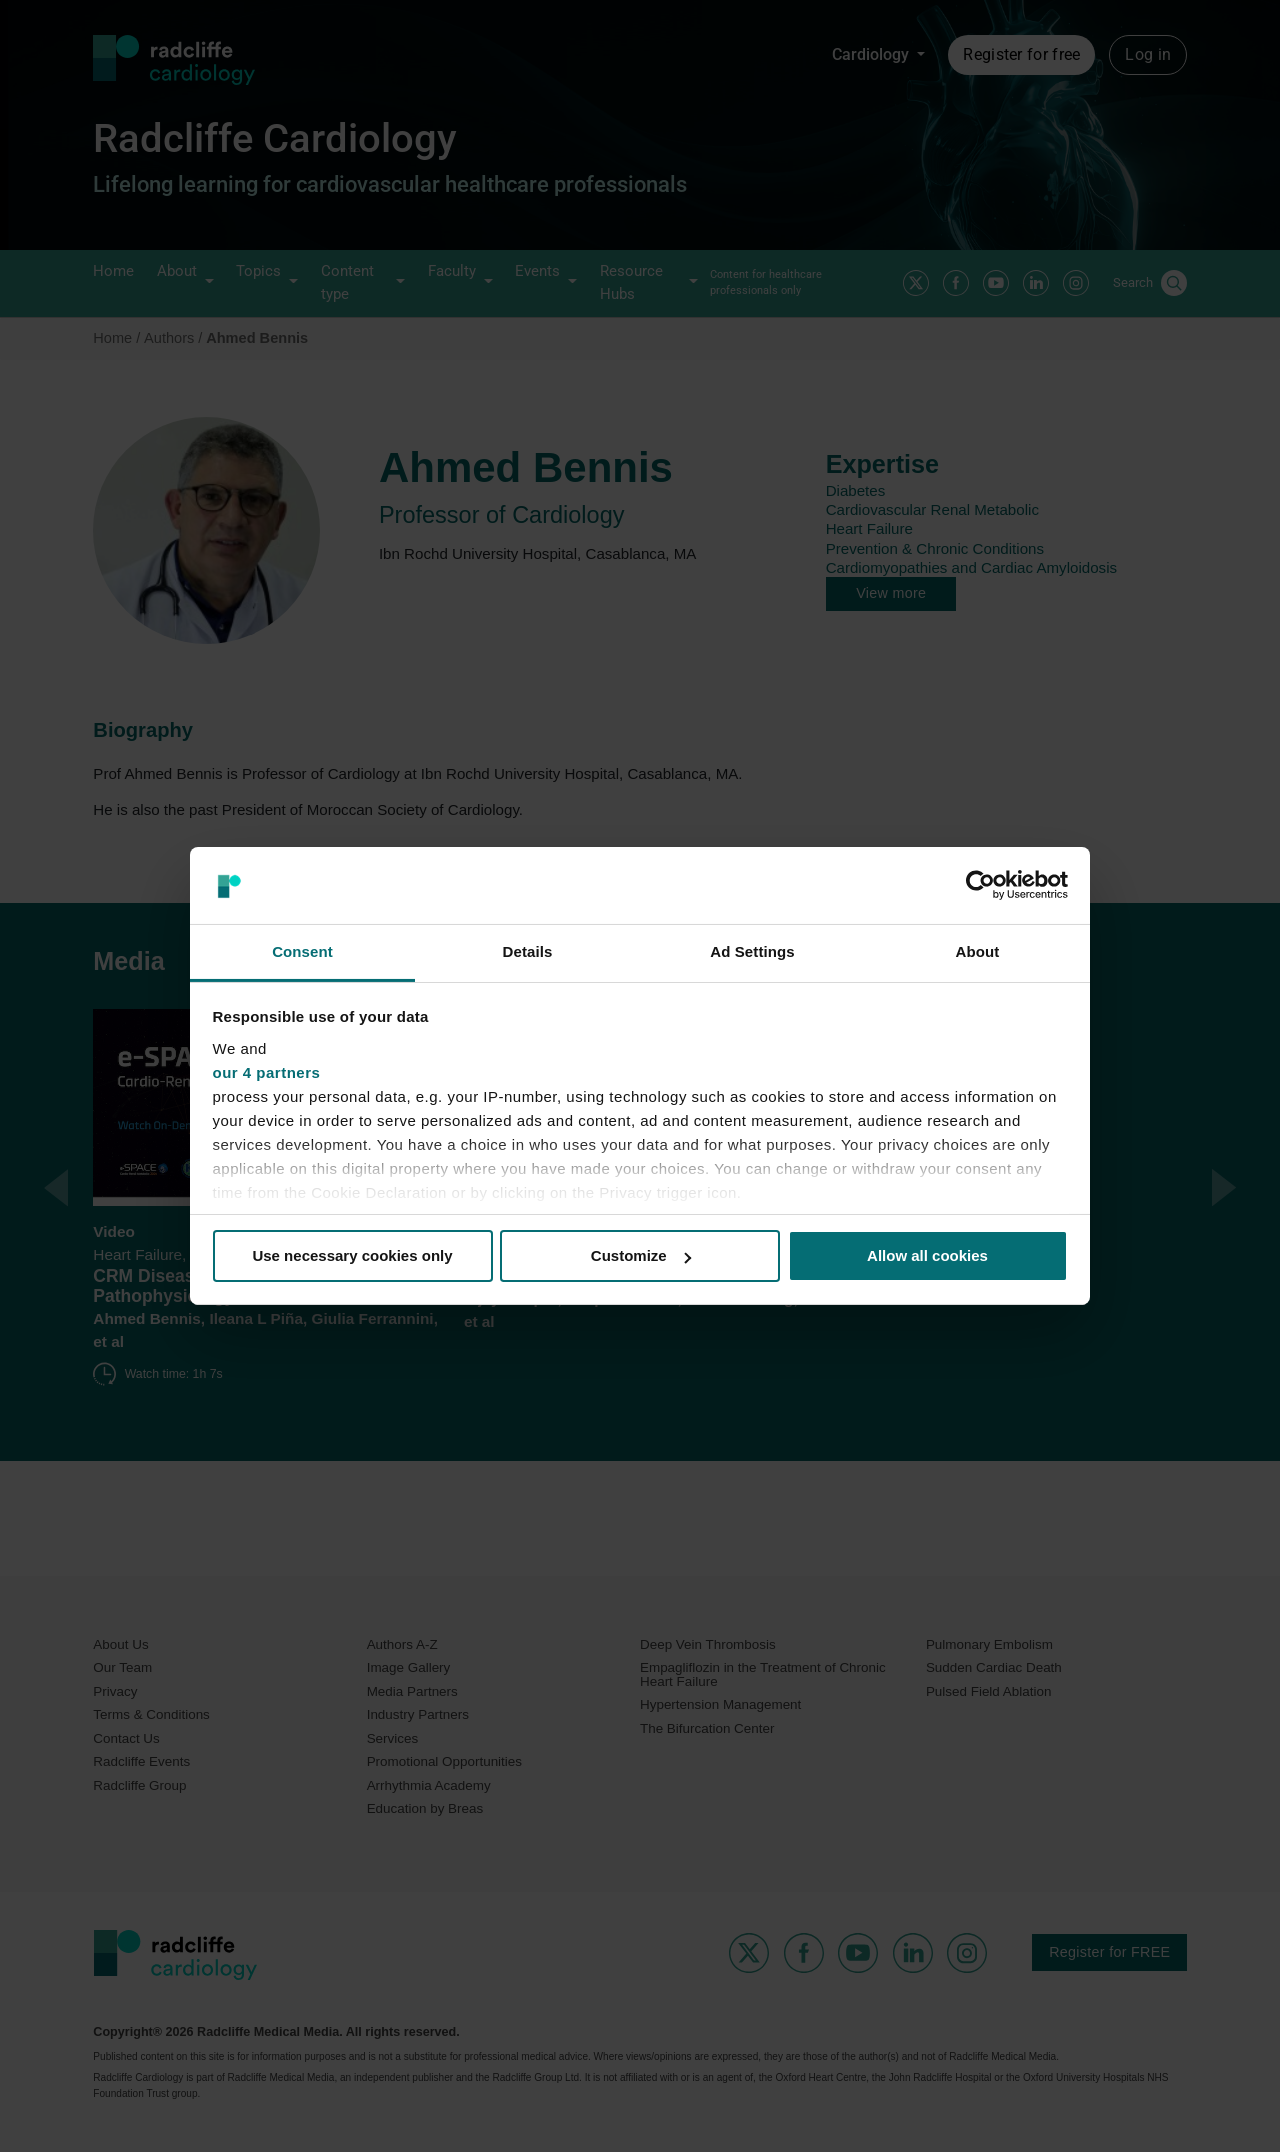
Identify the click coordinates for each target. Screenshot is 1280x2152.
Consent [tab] (302, 951)
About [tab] (978, 951)
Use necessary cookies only (352, 1255)
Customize (641, 1255)
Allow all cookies (927, 1255)
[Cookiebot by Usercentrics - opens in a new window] (980, 885)
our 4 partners (267, 1072)
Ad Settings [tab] (752, 951)
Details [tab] (528, 951)
